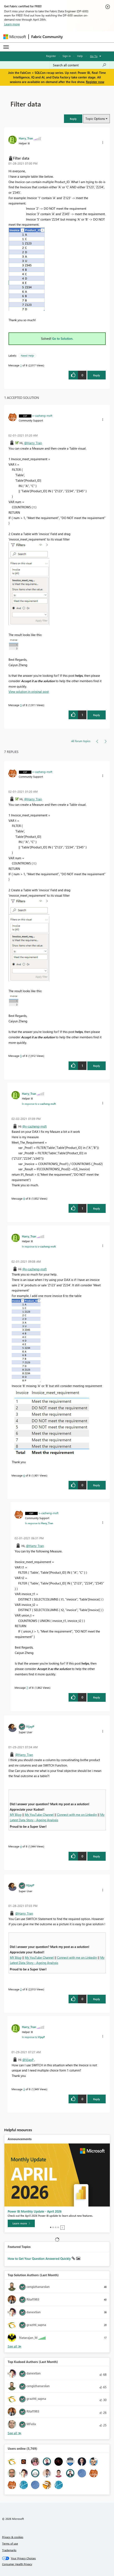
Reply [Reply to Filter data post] (96, 375)
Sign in (67, 56)
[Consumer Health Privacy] (57, 2564)
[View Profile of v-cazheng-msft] (42, 415)
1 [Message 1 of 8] (21, 365)
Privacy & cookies (12, 2537)
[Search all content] (79, 65)
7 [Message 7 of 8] (27, 1687)
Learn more (12, 24)
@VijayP (28, 2060)
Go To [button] (94, 56)
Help (80, 56)
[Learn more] (21, 2223)
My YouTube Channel (39, 1814)
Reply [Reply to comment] (96, 715)
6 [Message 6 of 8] (24, 1475)
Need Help (27, 355)
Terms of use (10, 2543)
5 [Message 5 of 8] (21, 705)
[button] (73, 118)
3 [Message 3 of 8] (24, 2089)
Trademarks (9, 2550)
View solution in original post (29, 691)
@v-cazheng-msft (34, 1126)
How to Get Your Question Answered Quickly (40, 2258)
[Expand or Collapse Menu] (6, 47)
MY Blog (15, 1814)
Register (51, 56)
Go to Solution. (62, 338)
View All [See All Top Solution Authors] (14, 2346)
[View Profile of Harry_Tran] (26, 138)
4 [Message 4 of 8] (21, 1846)
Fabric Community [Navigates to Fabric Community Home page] (47, 36)
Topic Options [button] (95, 119)
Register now (95, 82)
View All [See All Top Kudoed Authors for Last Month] (14, 2433)
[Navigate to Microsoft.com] (14, 36)
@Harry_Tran (33, 443)
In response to (39, 1103)
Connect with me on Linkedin (77, 1814)
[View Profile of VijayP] (30, 1726)
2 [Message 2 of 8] (21, 1989)
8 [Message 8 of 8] (24, 1198)
